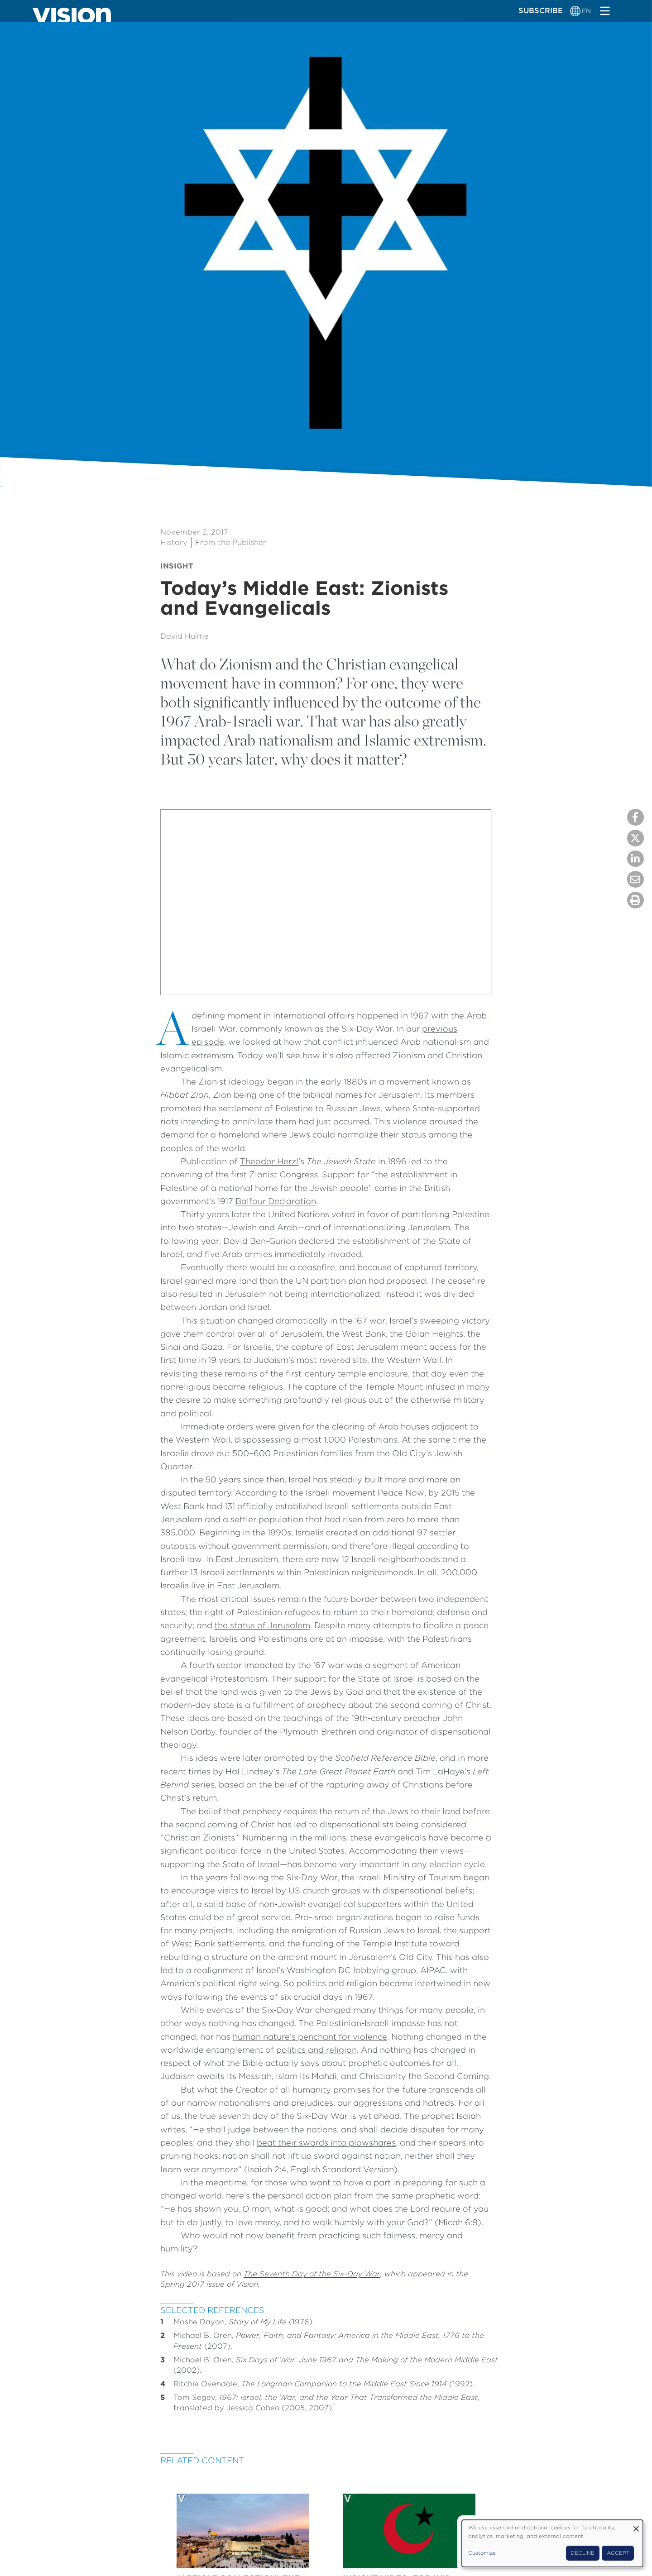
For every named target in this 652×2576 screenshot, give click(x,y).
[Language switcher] (576, 11)
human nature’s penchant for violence (310, 2036)
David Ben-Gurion (259, 1241)
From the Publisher (230, 542)
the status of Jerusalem (262, 1625)
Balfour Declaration (275, 1201)
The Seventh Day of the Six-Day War (312, 2273)
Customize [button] (482, 2553)
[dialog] (552, 2543)
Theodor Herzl (269, 1161)
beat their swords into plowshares (326, 2142)
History (173, 542)
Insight (176, 565)
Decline (582, 2553)
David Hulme (184, 635)
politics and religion (316, 2050)
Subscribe (540, 10)
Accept (618, 2553)
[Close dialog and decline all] (636, 2525)
